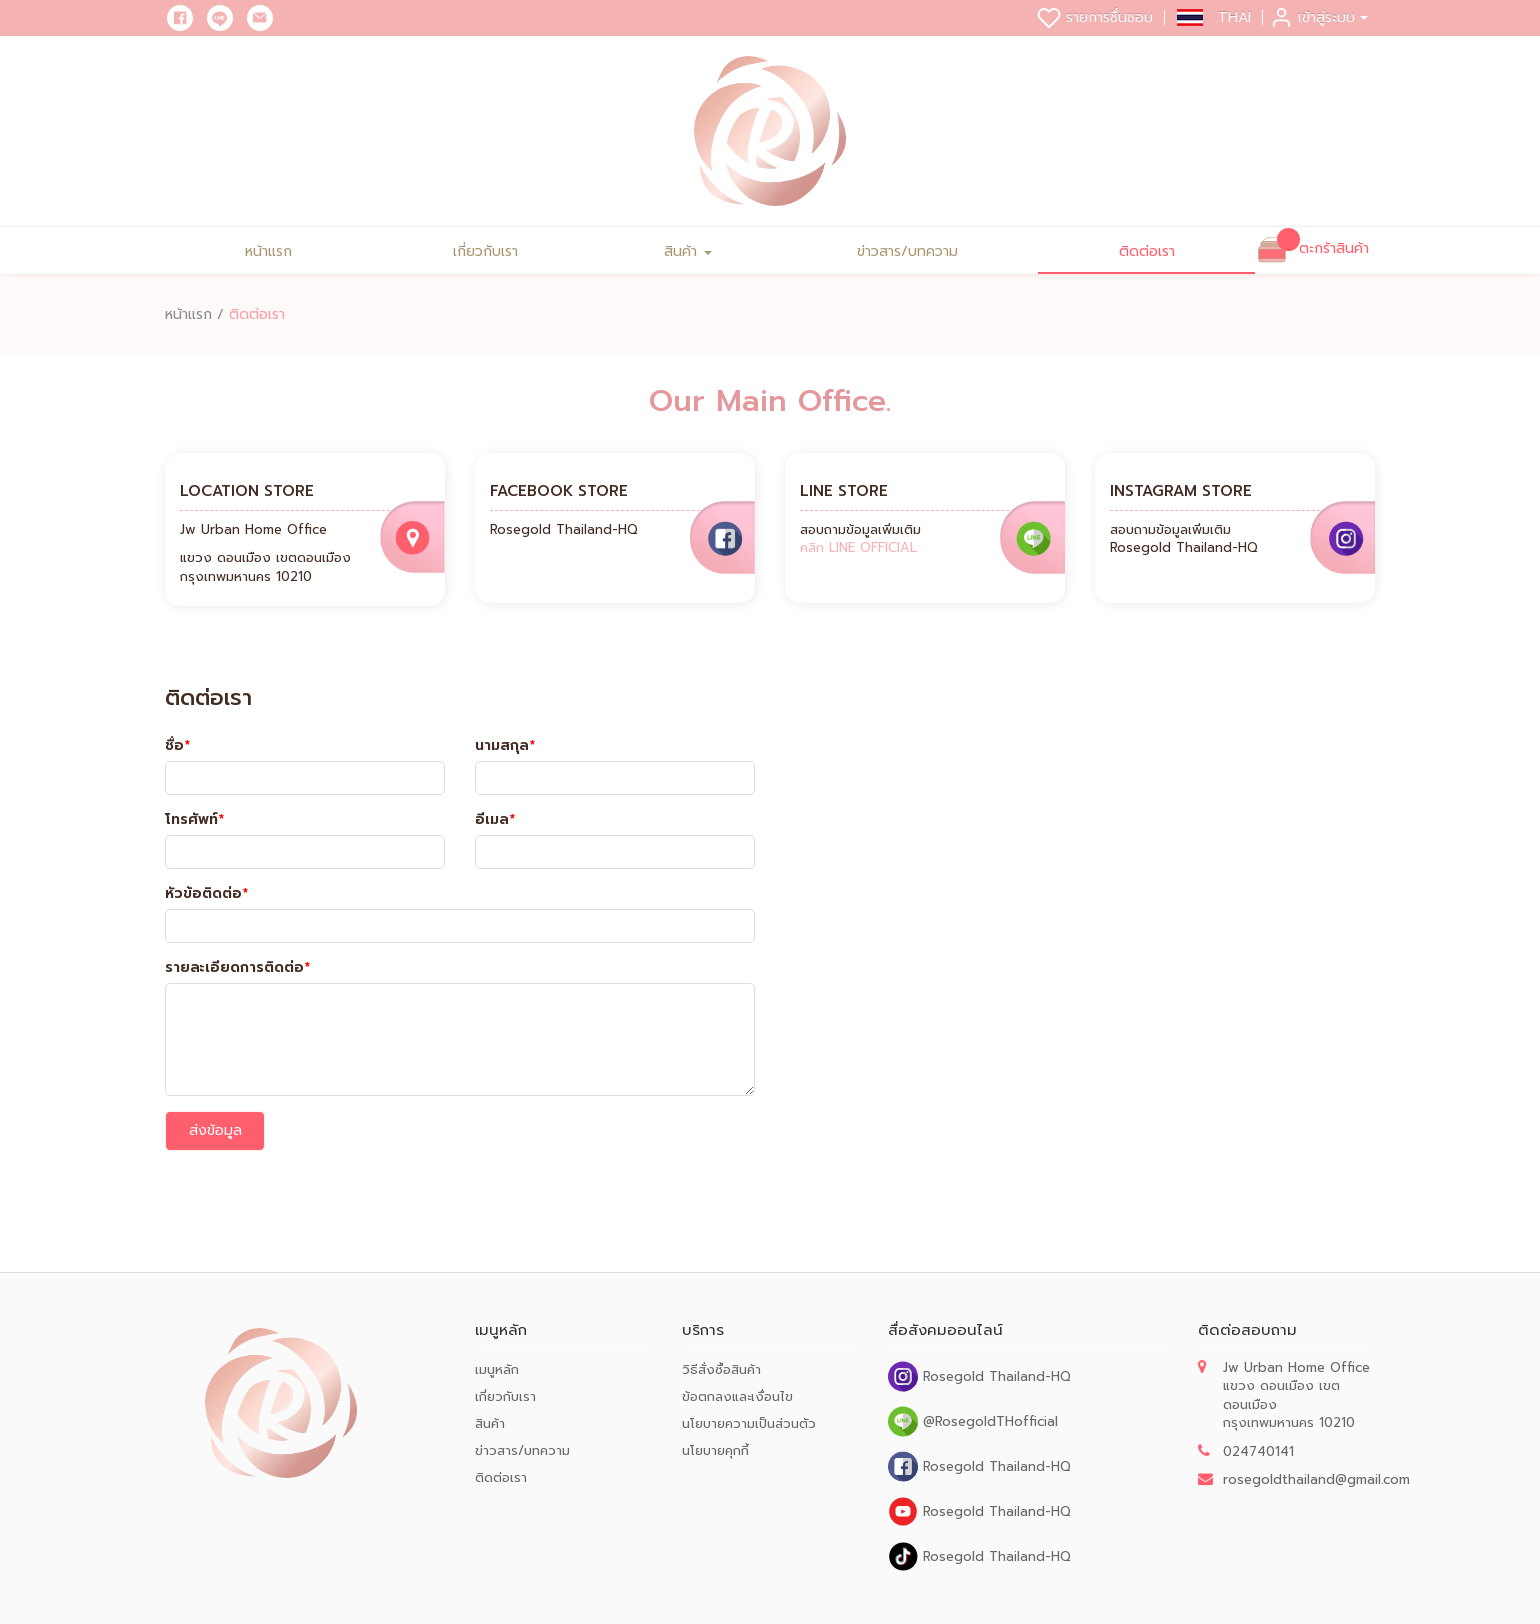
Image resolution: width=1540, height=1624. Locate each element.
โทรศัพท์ (194, 820)
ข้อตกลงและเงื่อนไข (737, 1396)
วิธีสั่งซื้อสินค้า (721, 1369)
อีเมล (495, 820)
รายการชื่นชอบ (1095, 18)
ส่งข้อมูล (215, 1130)
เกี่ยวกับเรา (485, 251)
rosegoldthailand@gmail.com (1316, 1479)
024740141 (1258, 1451)
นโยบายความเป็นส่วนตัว (749, 1423)
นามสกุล (505, 746)
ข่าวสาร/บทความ (907, 251)
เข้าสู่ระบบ (1319, 17)
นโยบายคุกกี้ (715, 1450)
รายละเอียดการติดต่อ (237, 968)
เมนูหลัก (497, 1369)
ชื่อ (177, 746)
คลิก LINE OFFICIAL (858, 547)
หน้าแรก (268, 251)
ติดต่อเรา (1147, 251)
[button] (1214, 17)
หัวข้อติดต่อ (206, 894)
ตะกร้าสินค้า (1334, 249)
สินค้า (688, 251)
